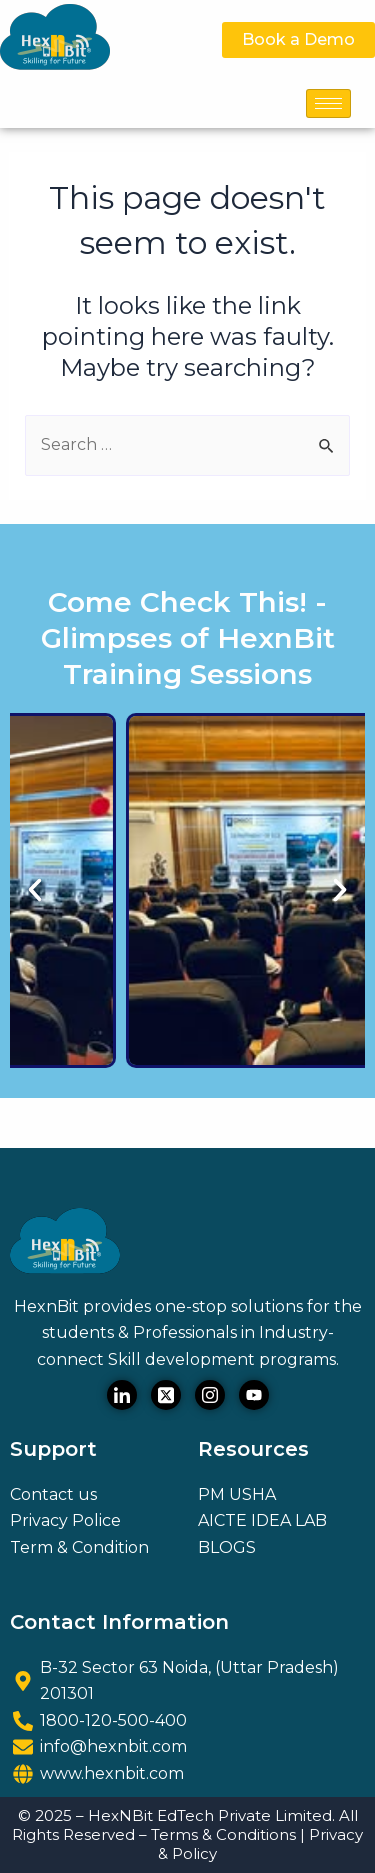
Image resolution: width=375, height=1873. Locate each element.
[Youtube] (254, 1395)
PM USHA (237, 1494)
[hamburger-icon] (328, 103)
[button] (35, 890)
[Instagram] (210, 1395)
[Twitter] (166, 1395)
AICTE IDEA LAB (262, 1520)
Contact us (53, 1494)
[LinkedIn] (122, 1395)
